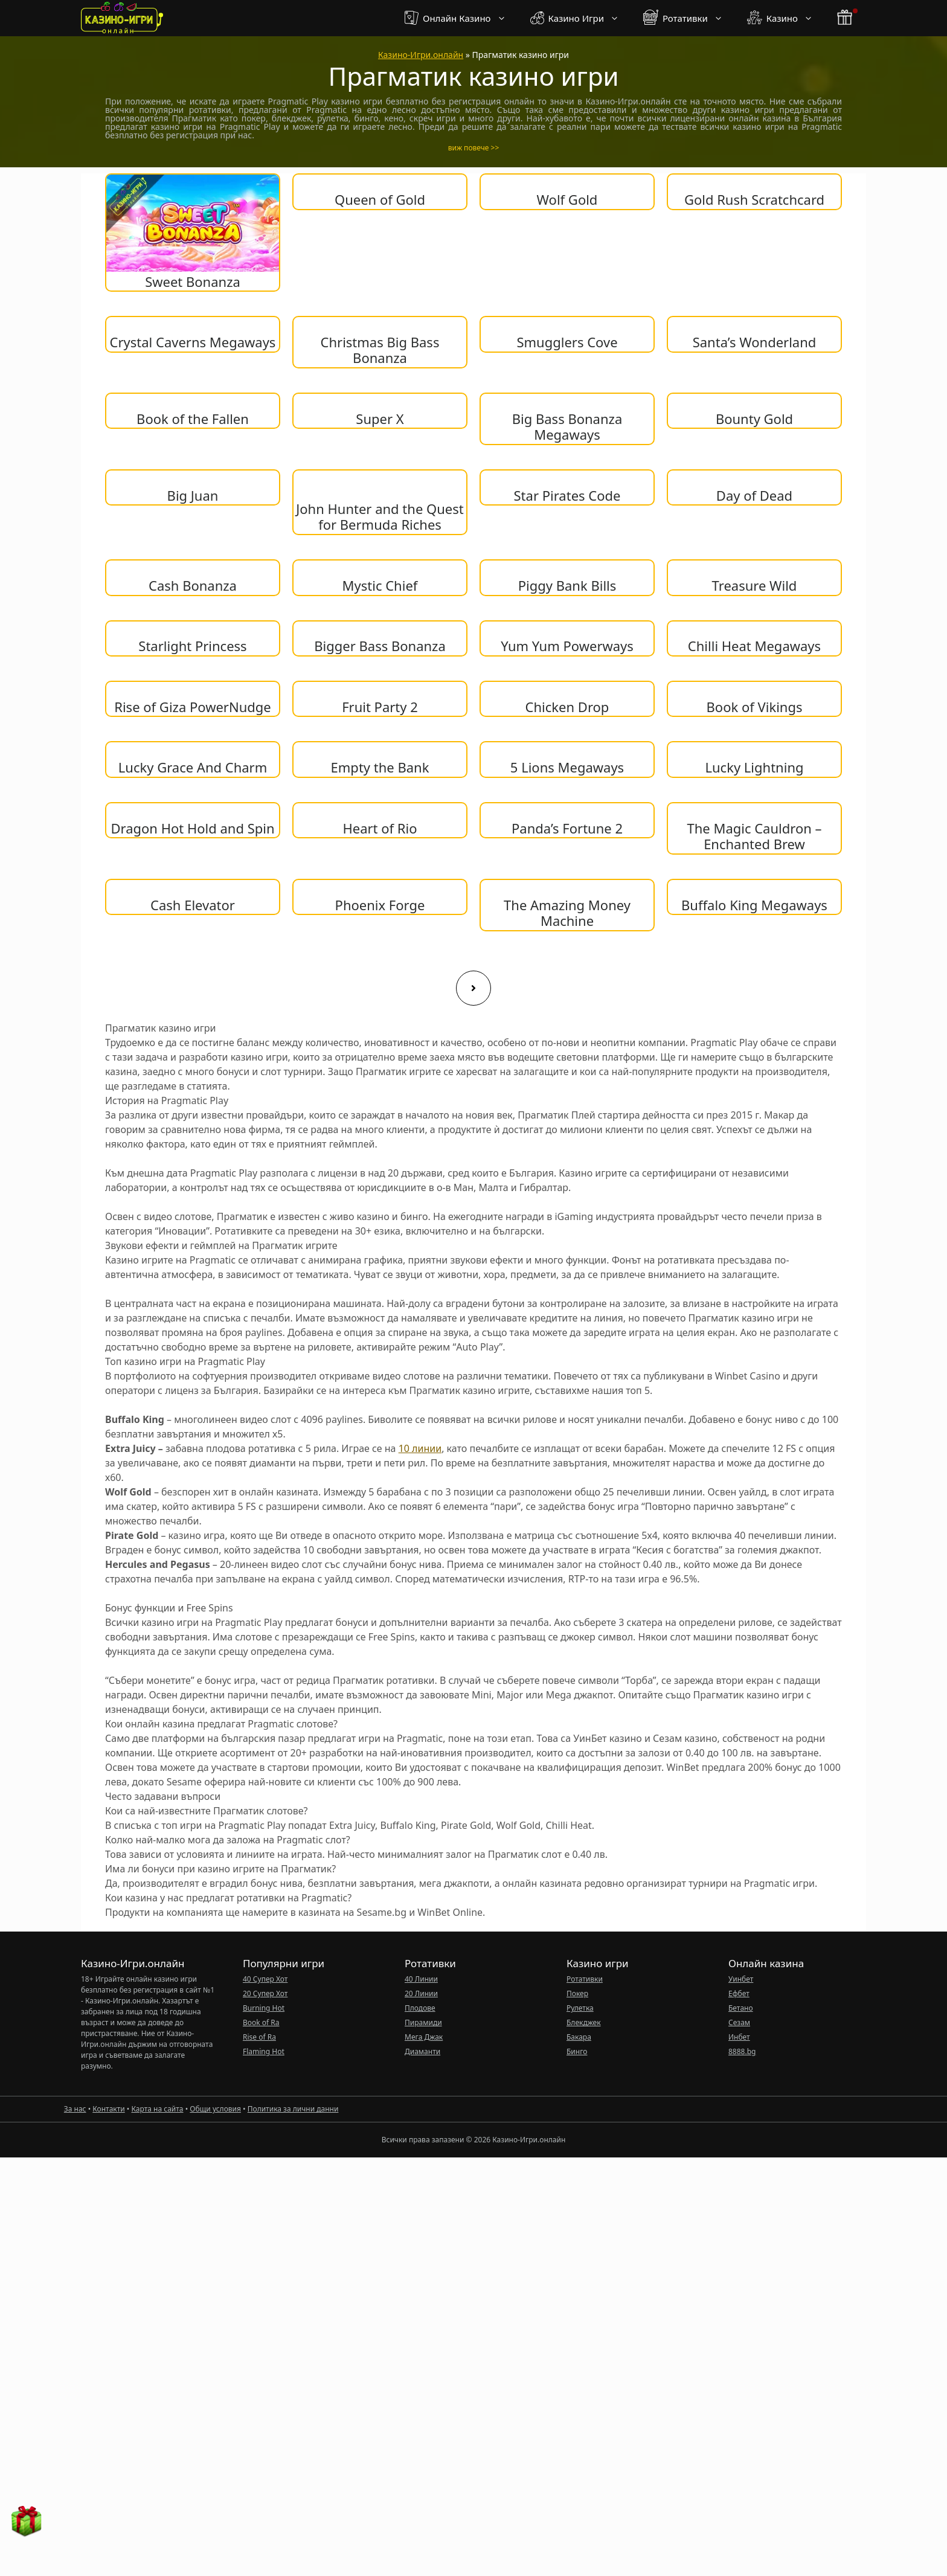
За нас (75, 2109)
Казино (786, 18)
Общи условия (215, 2109)
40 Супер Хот (265, 1979)
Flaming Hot (263, 2051)
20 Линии (421, 1993)
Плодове (420, 2008)
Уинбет (740, 1979)
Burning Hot (263, 2008)
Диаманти (422, 2051)
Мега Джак (424, 2037)
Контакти (108, 2109)
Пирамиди (423, 2022)
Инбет (739, 2037)
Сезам (739, 2022)
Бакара (579, 2037)
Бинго (577, 2051)
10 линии (420, 1448)
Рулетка (580, 2008)
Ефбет (739, 1993)
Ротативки (689, 18)
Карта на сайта (157, 2109)
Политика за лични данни (293, 2109)
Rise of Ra (259, 2037)
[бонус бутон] (845, 18)
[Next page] (473, 988)
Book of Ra (261, 2022)
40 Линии (421, 1979)
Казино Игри (580, 18)
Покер (577, 1993)
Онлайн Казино (461, 18)
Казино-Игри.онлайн (420, 54)
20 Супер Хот (265, 1993)
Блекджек (584, 2022)
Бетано (740, 2008)
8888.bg (742, 2051)
